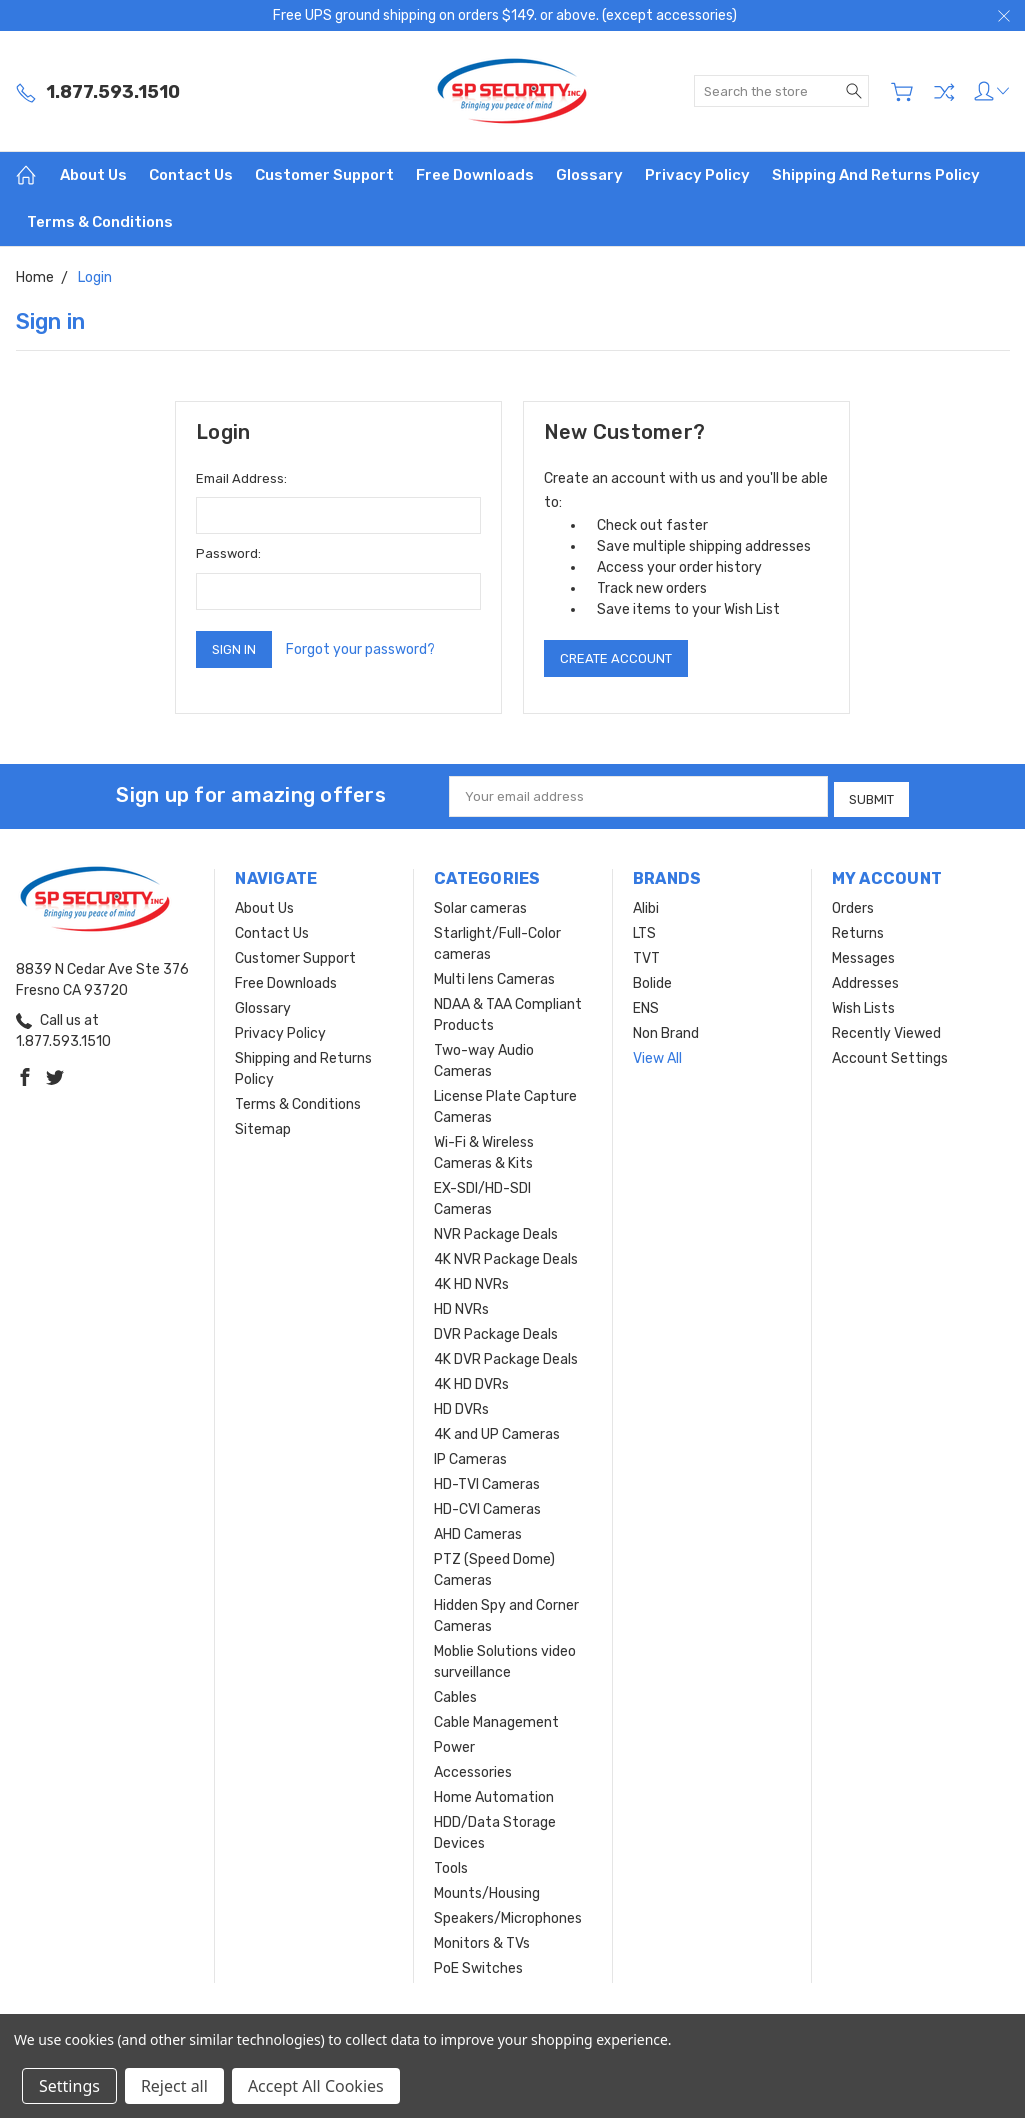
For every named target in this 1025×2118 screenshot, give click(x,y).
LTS (644, 929)
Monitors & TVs (482, 1939)
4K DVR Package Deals (506, 1355)
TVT (646, 954)
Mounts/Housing (487, 1889)
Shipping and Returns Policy (876, 175)
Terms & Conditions (100, 222)
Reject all (174, 2086)
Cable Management (496, 1718)
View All (657, 1054)
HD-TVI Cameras (487, 1480)
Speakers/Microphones (508, 1914)
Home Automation (494, 1793)
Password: (228, 553)
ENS (646, 1004)
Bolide (652, 979)
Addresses (865, 979)
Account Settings (890, 1054)
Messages (863, 954)
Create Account (616, 658)
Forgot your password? (360, 649)
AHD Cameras (478, 1530)
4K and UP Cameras (497, 1430)
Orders (853, 904)
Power (454, 1743)
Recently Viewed (886, 1029)
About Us (93, 175)
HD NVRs (461, 1305)
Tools (451, 1864)
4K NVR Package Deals (506, 1255)
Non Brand (666, 1029)
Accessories (473, 1768)
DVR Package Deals (496, 1330)
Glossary (589, 175)
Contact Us (191, 175)
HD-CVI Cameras (487, 1505)
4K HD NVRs (471, 1280)
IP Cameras (470, 1455)
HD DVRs (461, 1405)
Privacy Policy (697, 175)
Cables (455, 1693)
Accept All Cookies (316, 2086)
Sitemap (263, 1125)
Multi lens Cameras (494, 975)
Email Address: (241, 478)
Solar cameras (480, 904)
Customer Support (324, 175)
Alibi (646, 904)
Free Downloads (475, 175)
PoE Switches (478, 1964)
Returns (858, 929)
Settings (69, 2086)
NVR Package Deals (496, 1230)
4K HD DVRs (471, 1380)
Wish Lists (863, 1004)
